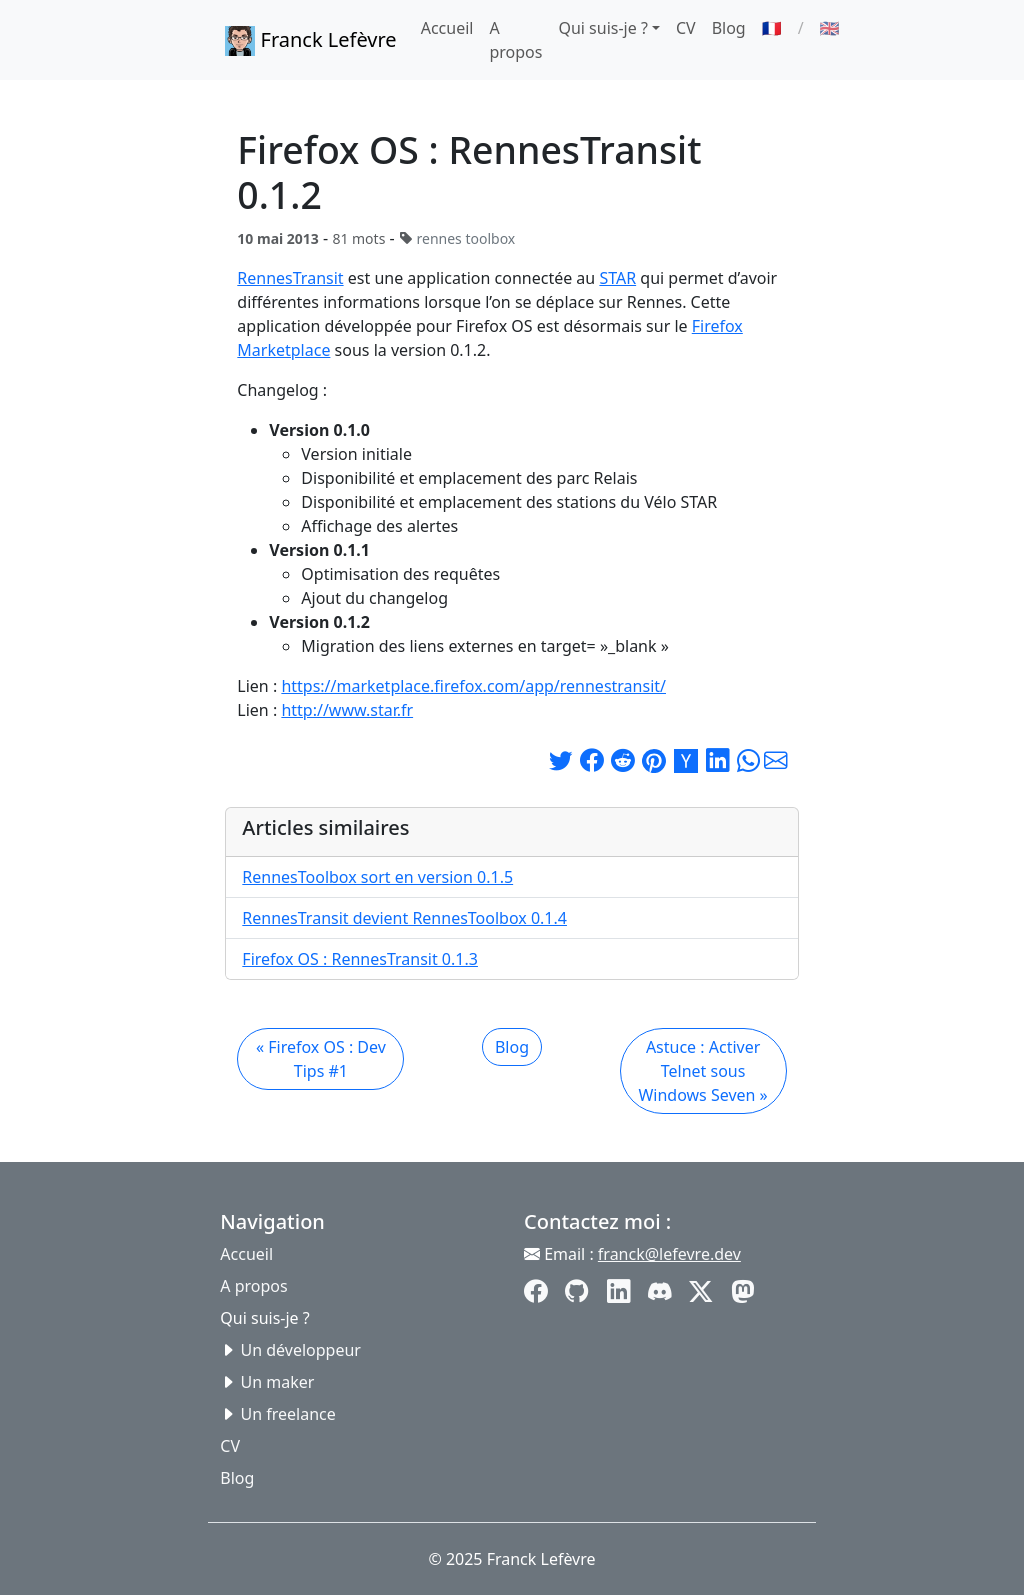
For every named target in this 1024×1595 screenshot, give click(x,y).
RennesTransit (290, 278)
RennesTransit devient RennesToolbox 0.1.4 (404, 918)
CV (686, 28)
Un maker (278, 1382)
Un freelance (288, 1414)
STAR (617, 278)
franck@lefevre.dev (669, 1254)
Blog (729, 28)
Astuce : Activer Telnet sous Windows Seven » (702, 1071)
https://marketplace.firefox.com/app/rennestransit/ (473, 686)
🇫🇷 (772, 28)
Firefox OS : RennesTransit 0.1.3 (360, 959)
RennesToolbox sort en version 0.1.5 (377, 877)
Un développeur (301, 1350)
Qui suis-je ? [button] (602, 28)
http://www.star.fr (347, 710)
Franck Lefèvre (310, 41)
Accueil (447, 28)
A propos (515, 40)
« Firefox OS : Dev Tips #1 (321, 1059)
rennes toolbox (465, 238)
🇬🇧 (830, 28)
